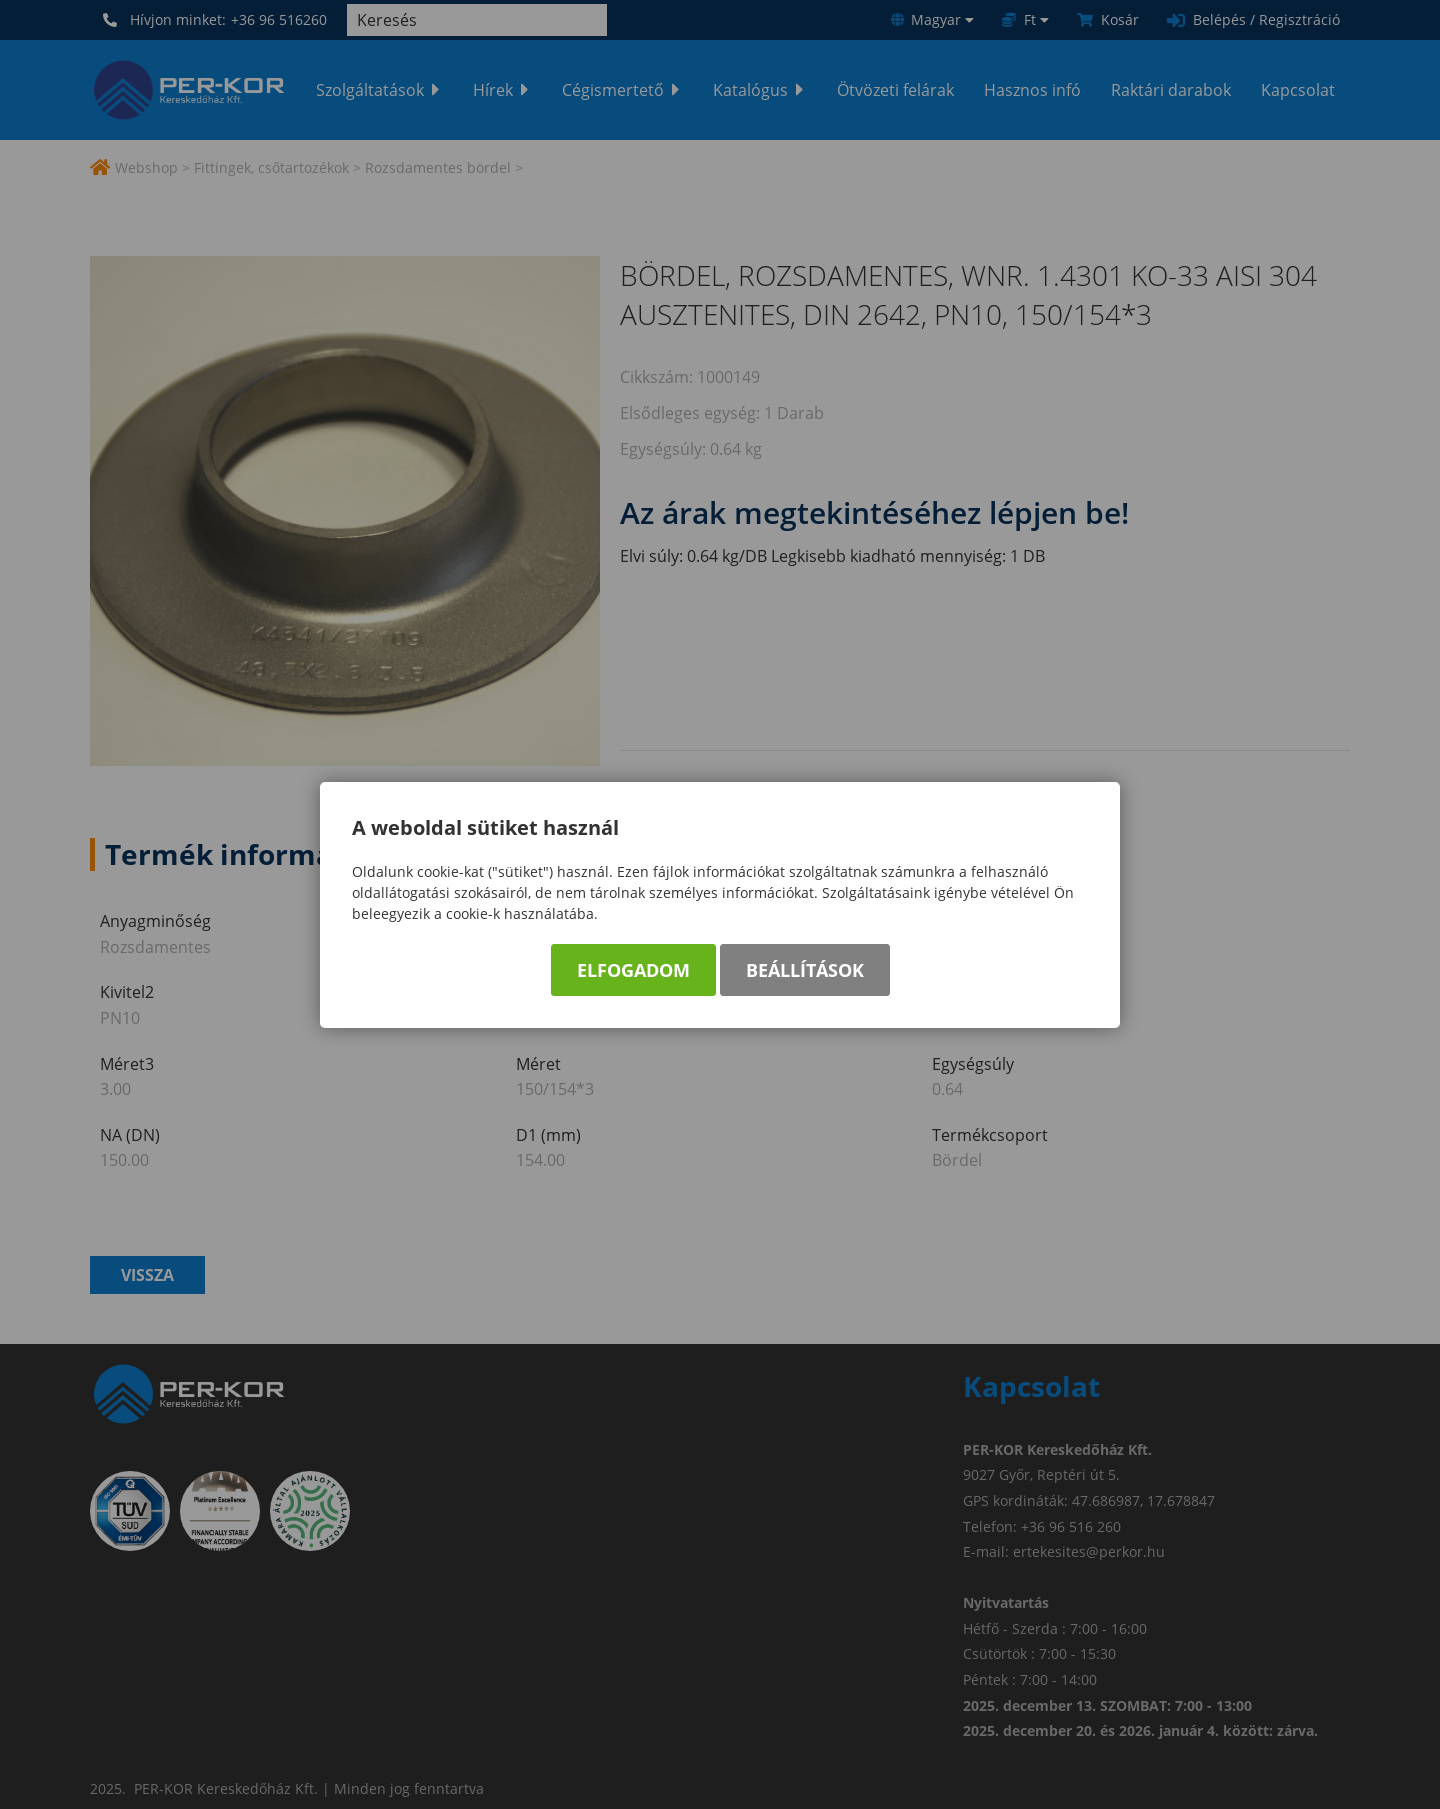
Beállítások (805, 970)
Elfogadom (633, 970)
